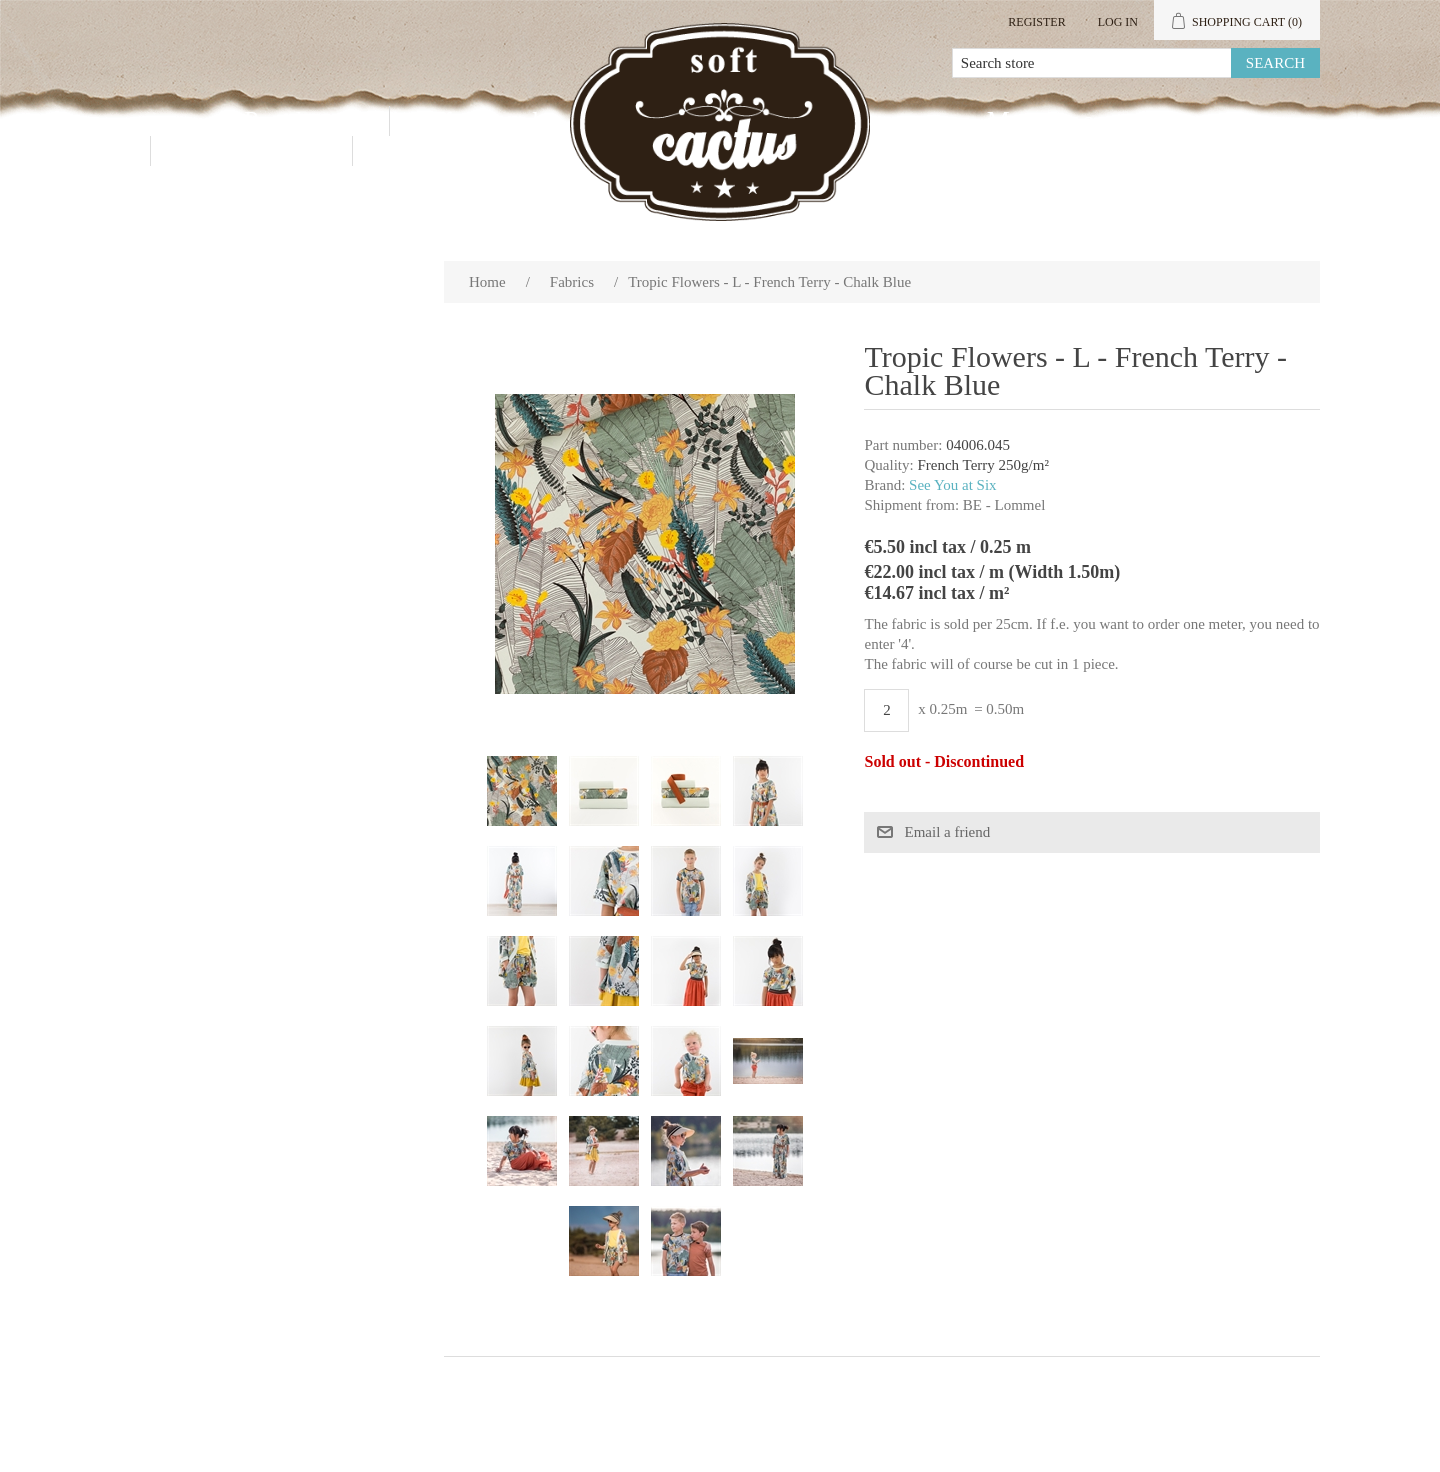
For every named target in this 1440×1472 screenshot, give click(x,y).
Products (301, 120)
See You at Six (953, 485)
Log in (1118, 22)
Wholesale (488, 120)
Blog (414, 150)
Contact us (251, 150)
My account (1063, 120)
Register (1036, 22)
